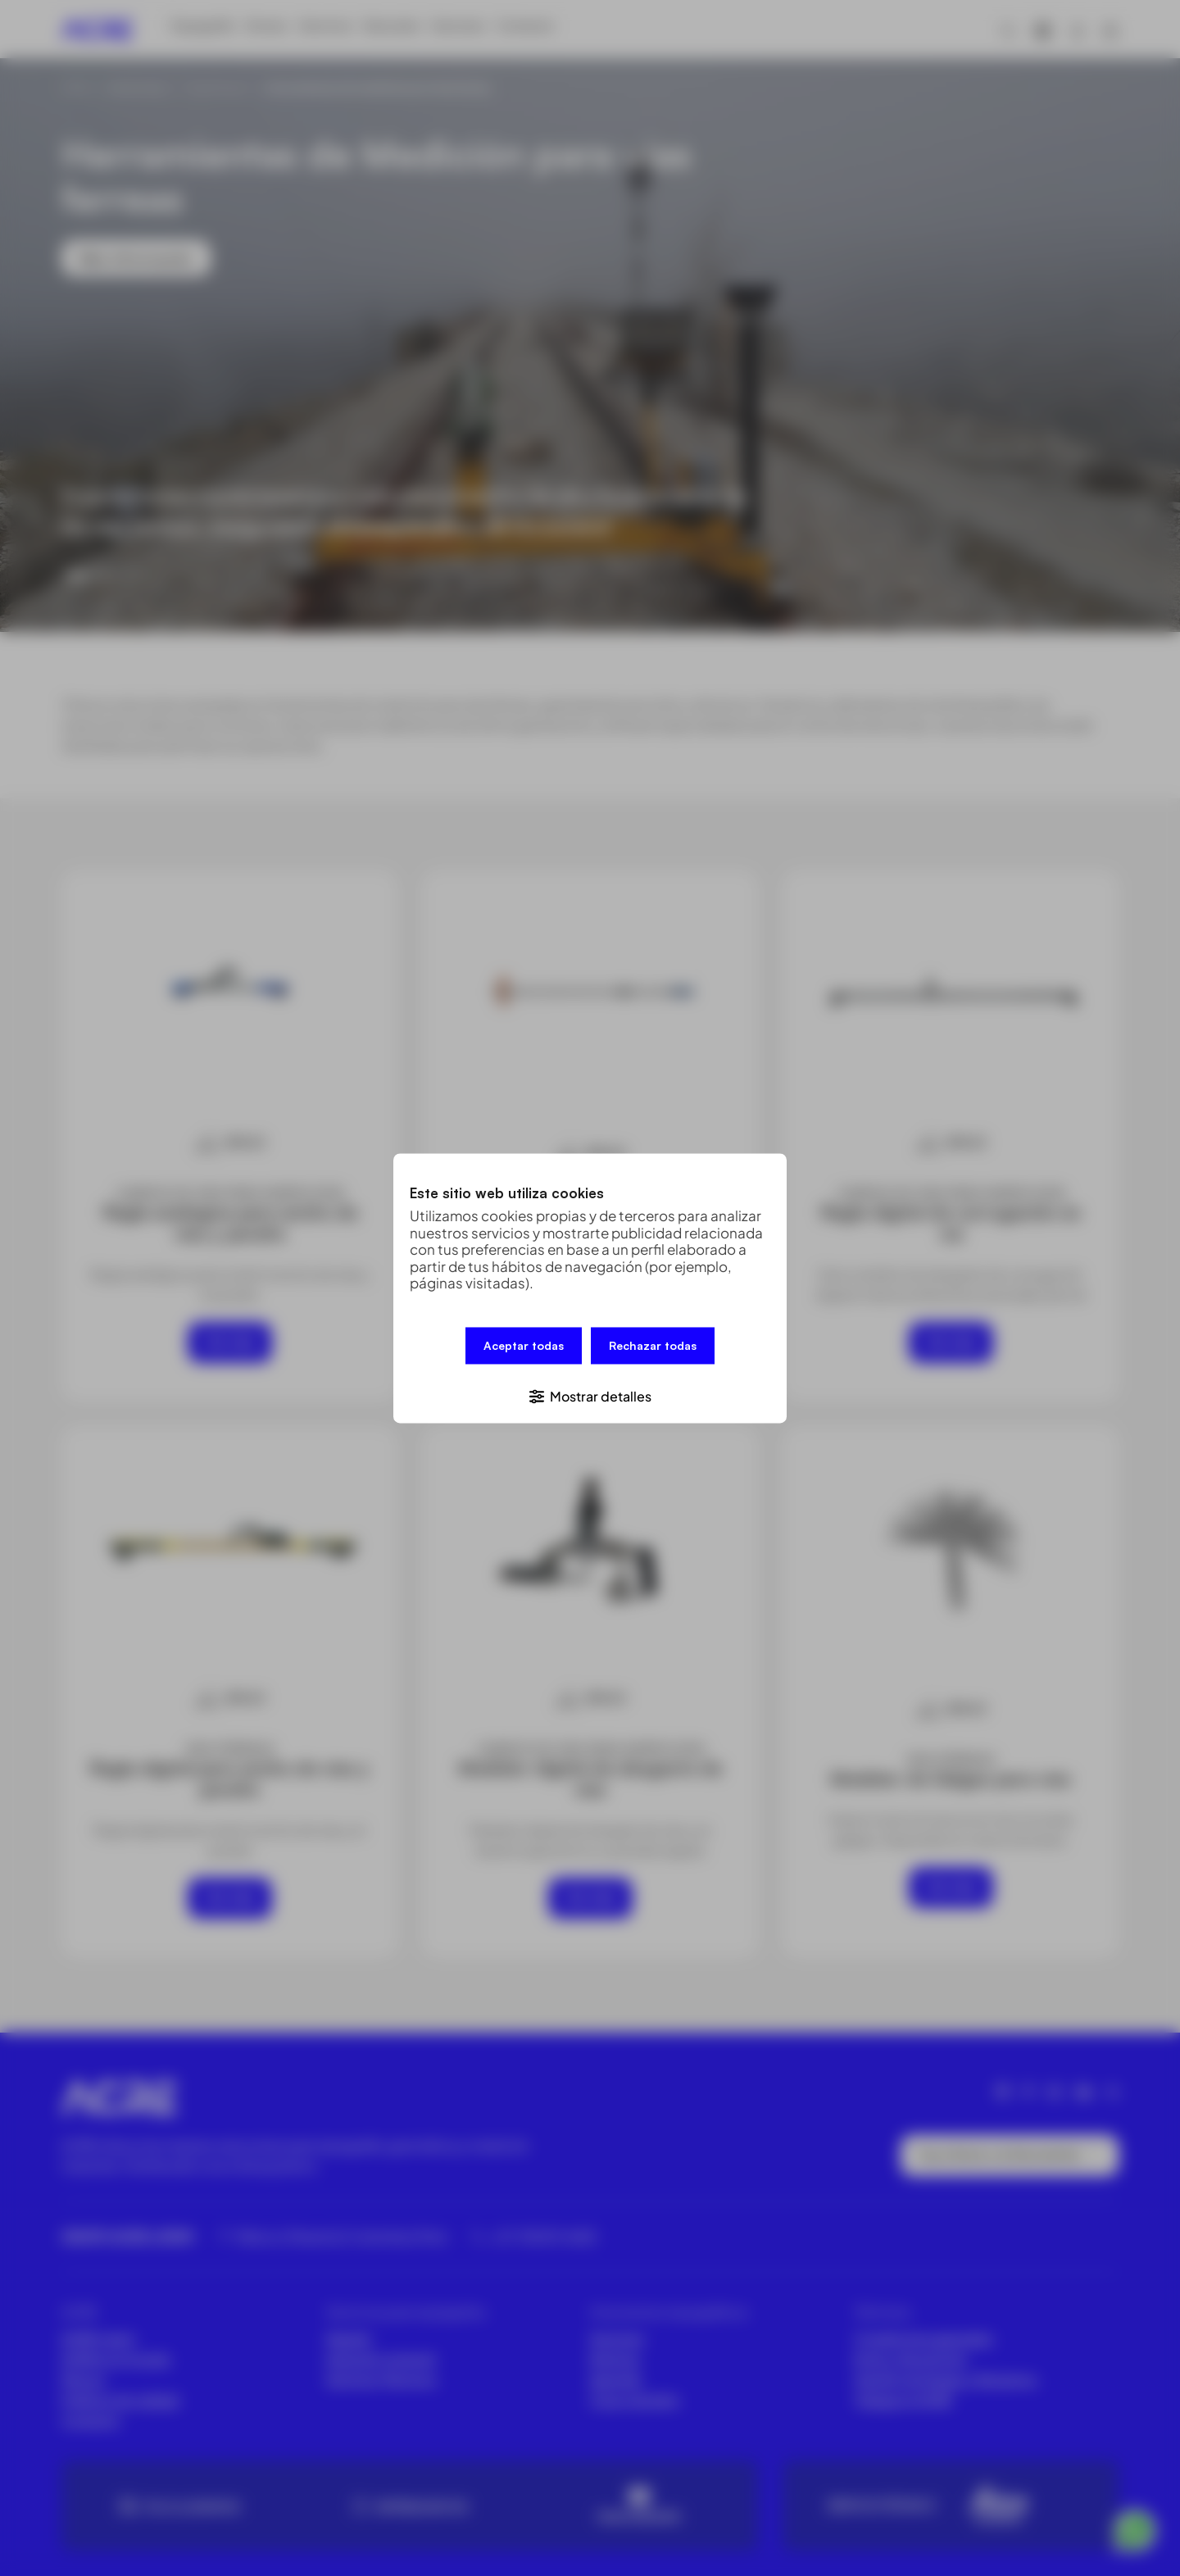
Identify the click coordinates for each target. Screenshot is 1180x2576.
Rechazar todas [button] (653, 1349)
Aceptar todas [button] (523, 1349)
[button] (590, 1391)
